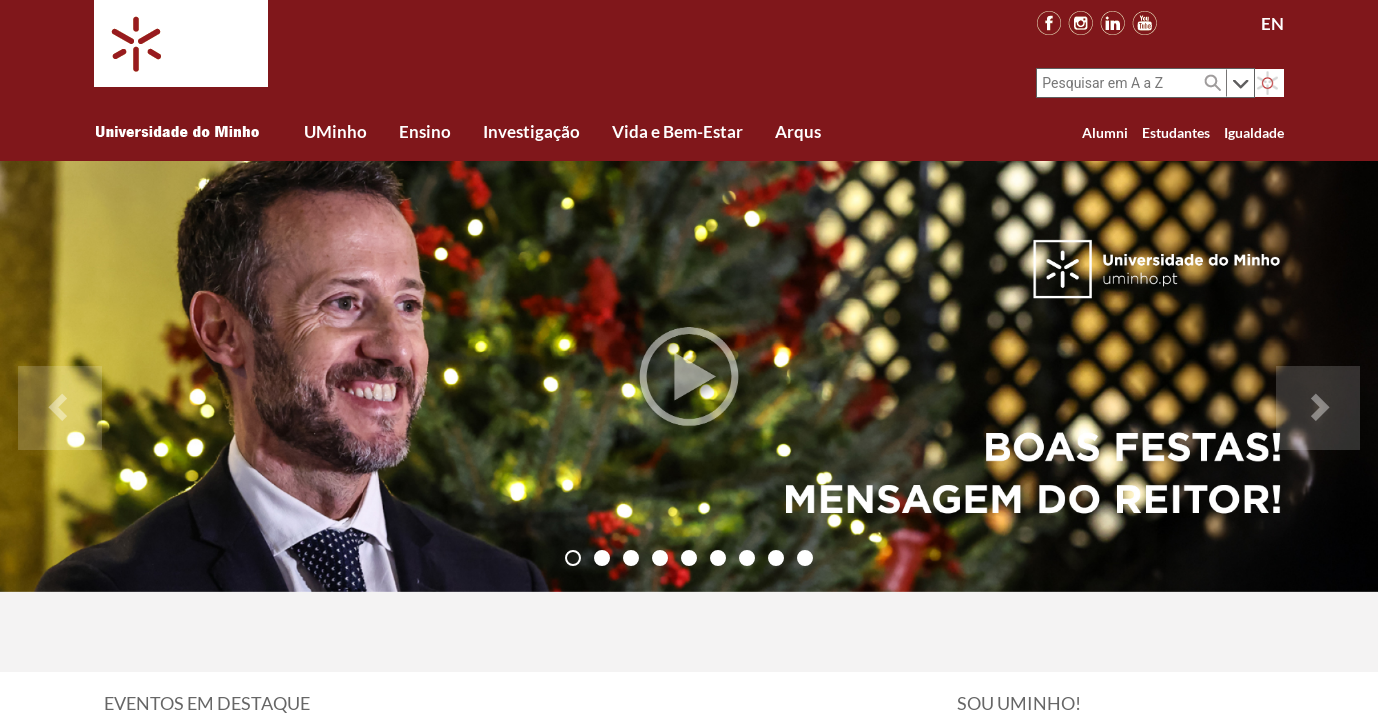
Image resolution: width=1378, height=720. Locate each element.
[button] (60, 376)
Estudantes (1176, 132)
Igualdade (1254, 132)
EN (1272, 23)
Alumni (1105, 132)
